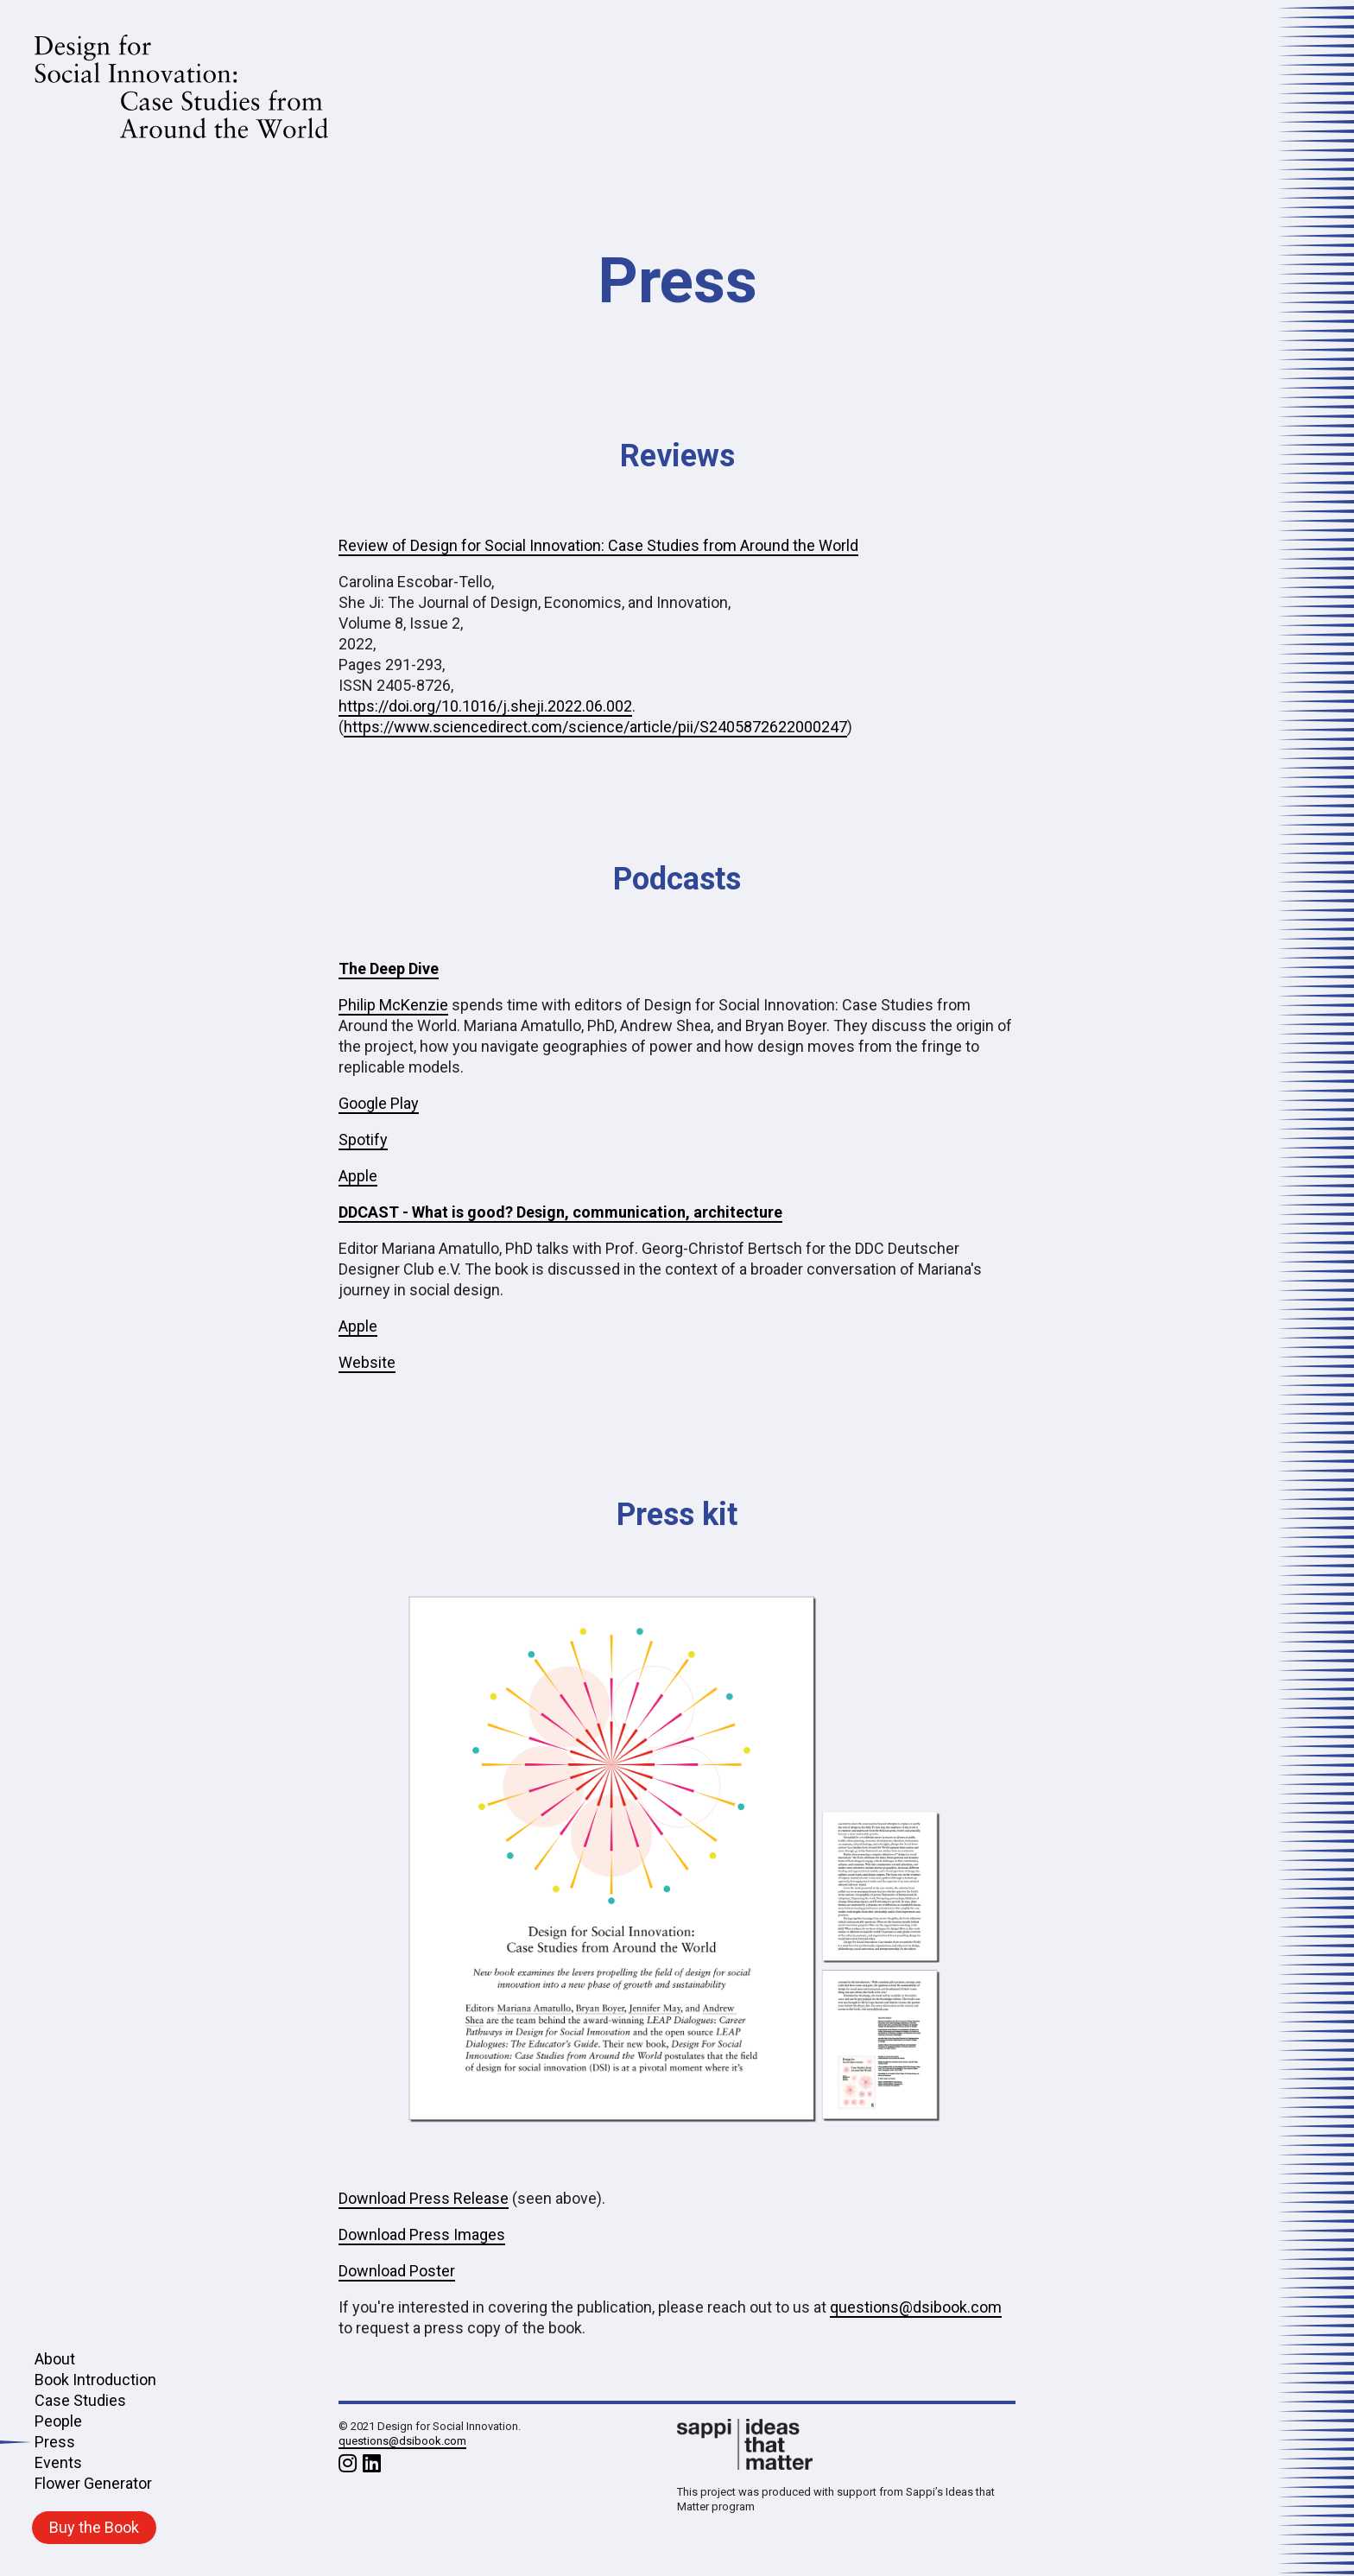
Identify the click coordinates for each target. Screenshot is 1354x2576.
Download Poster (396, 2271)
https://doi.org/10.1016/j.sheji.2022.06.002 (485, 706)
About (55, 2359)
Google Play (378, 1103)
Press (53, 2442)
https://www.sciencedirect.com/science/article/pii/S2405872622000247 (595, 727)
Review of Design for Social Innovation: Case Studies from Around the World (598, 545)
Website (366, 1362)
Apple (357, 1176)
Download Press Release (423, 2198)
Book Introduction (95, 2379)
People (58, 2421)
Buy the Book (94, 2527)
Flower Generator (93, 2483)
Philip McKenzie (393, 1005)
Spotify (363, 1139)
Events (58, 2462)
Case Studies (80, 2400)
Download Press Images (421, 2234)
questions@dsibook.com (916, 2307)
